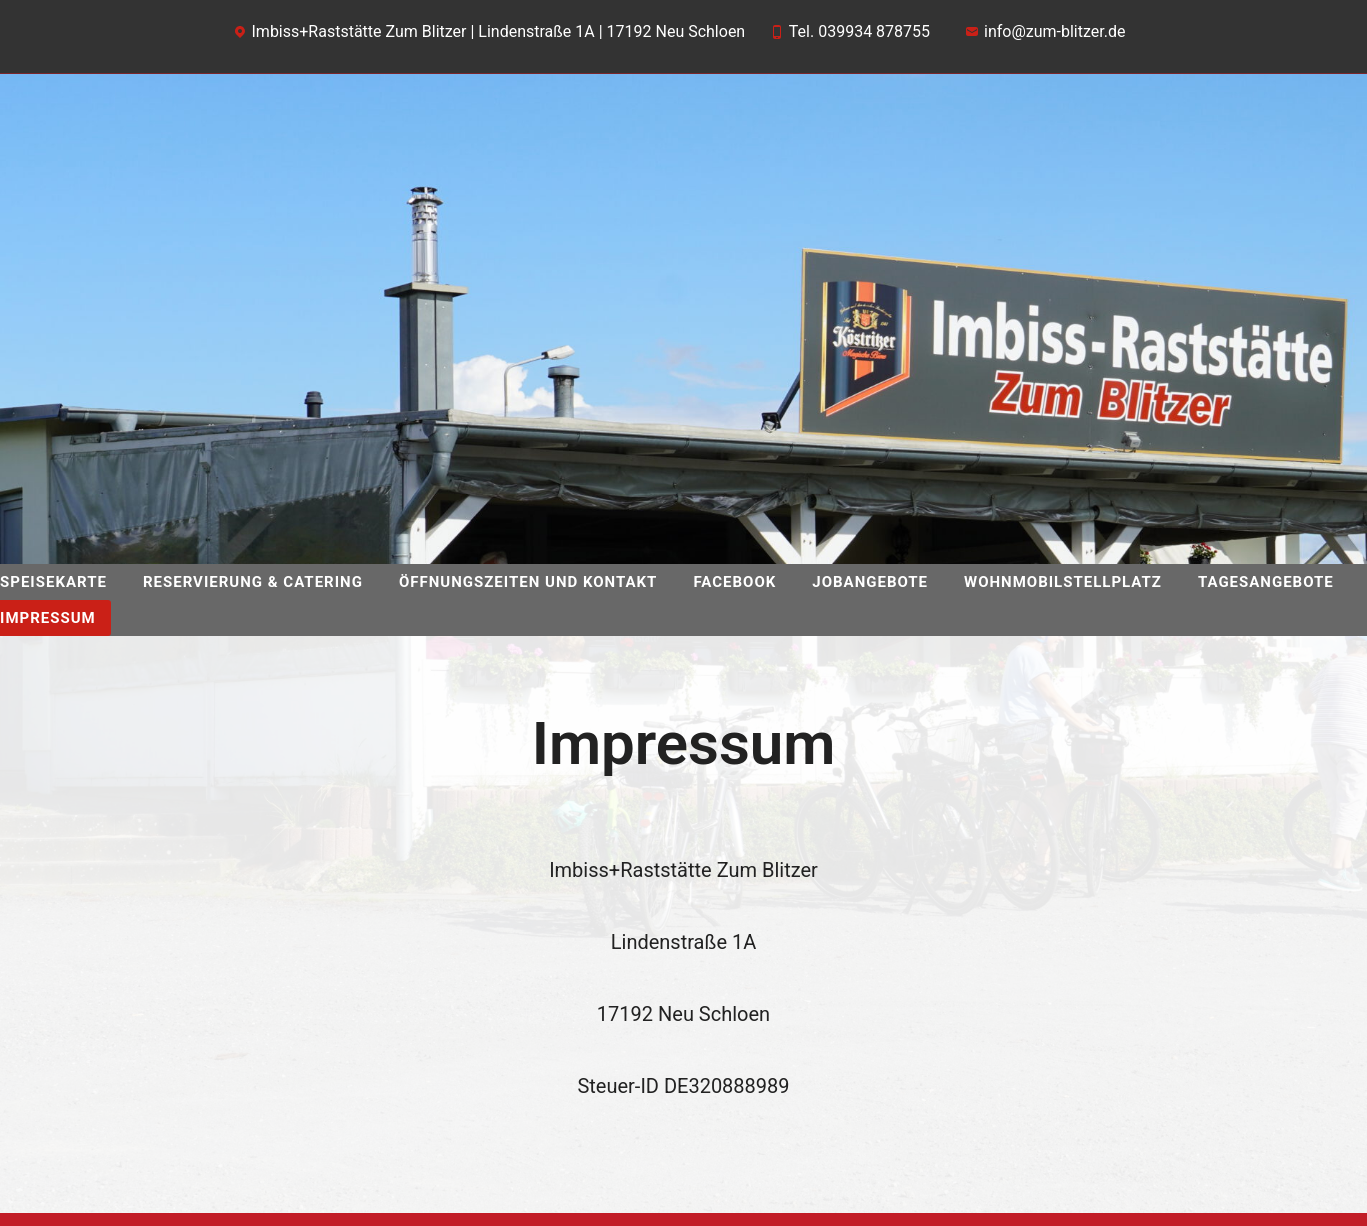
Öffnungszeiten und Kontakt (528, 582)
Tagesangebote (1266, 582)
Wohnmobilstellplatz (1063, 582)
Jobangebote (870, 582)
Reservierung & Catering (253, 582)
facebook (734, 582)
